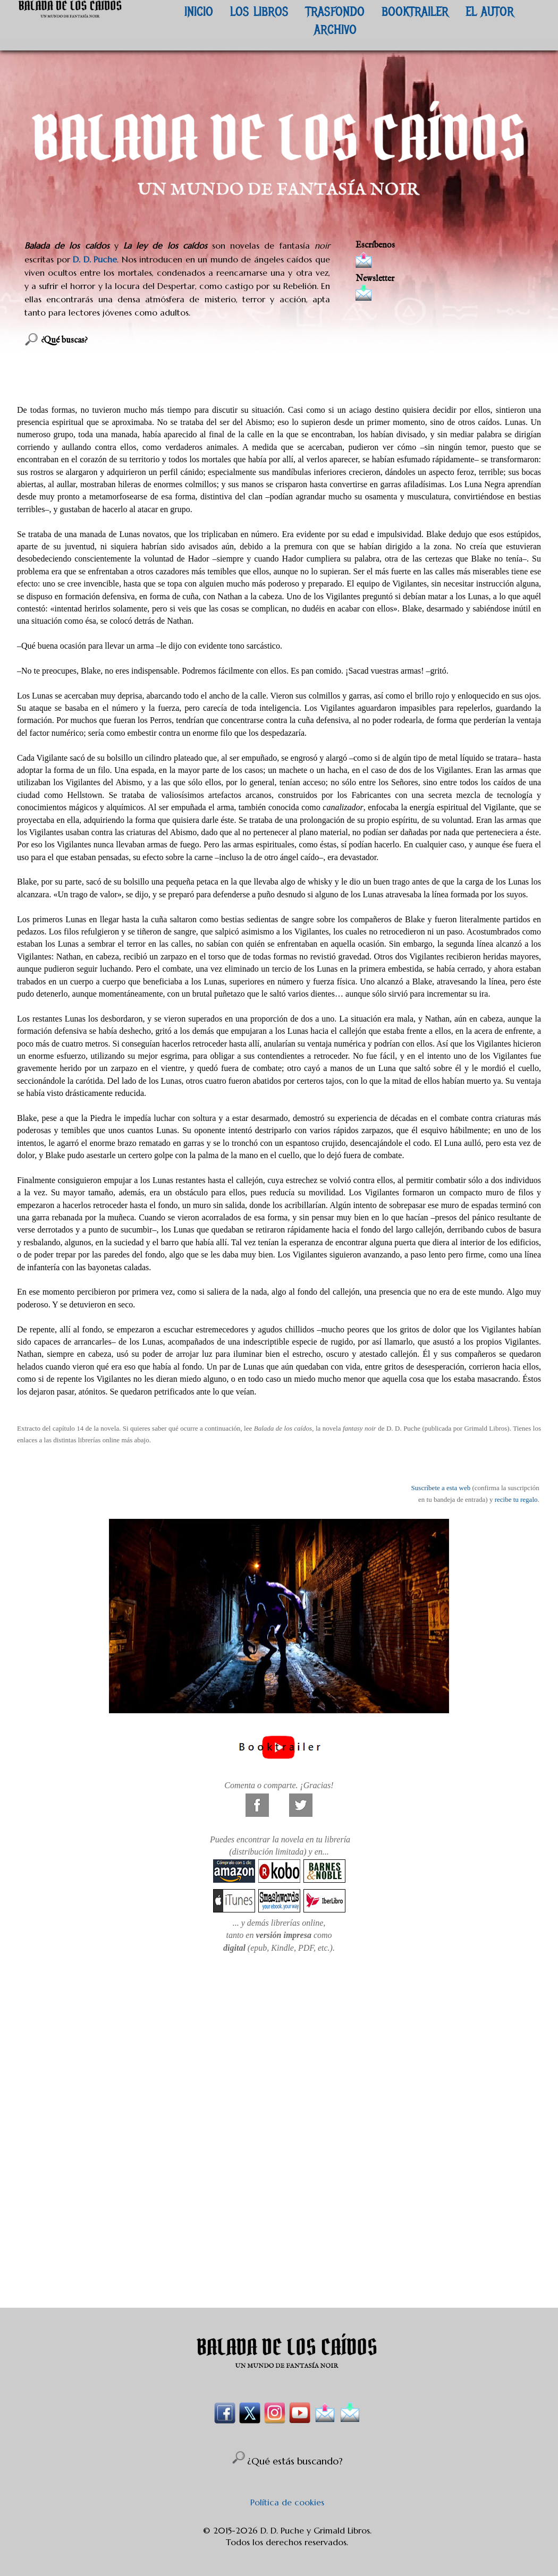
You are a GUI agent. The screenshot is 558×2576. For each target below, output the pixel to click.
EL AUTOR (490, 11)
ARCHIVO (335, 29)
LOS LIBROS (259, 11)
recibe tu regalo (516, 1499)
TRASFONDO (335, 11)
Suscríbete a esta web (441, 1488)
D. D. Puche (95, 259)
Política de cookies (287, 2502)
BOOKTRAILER (415, 11)
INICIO (198, 11)
